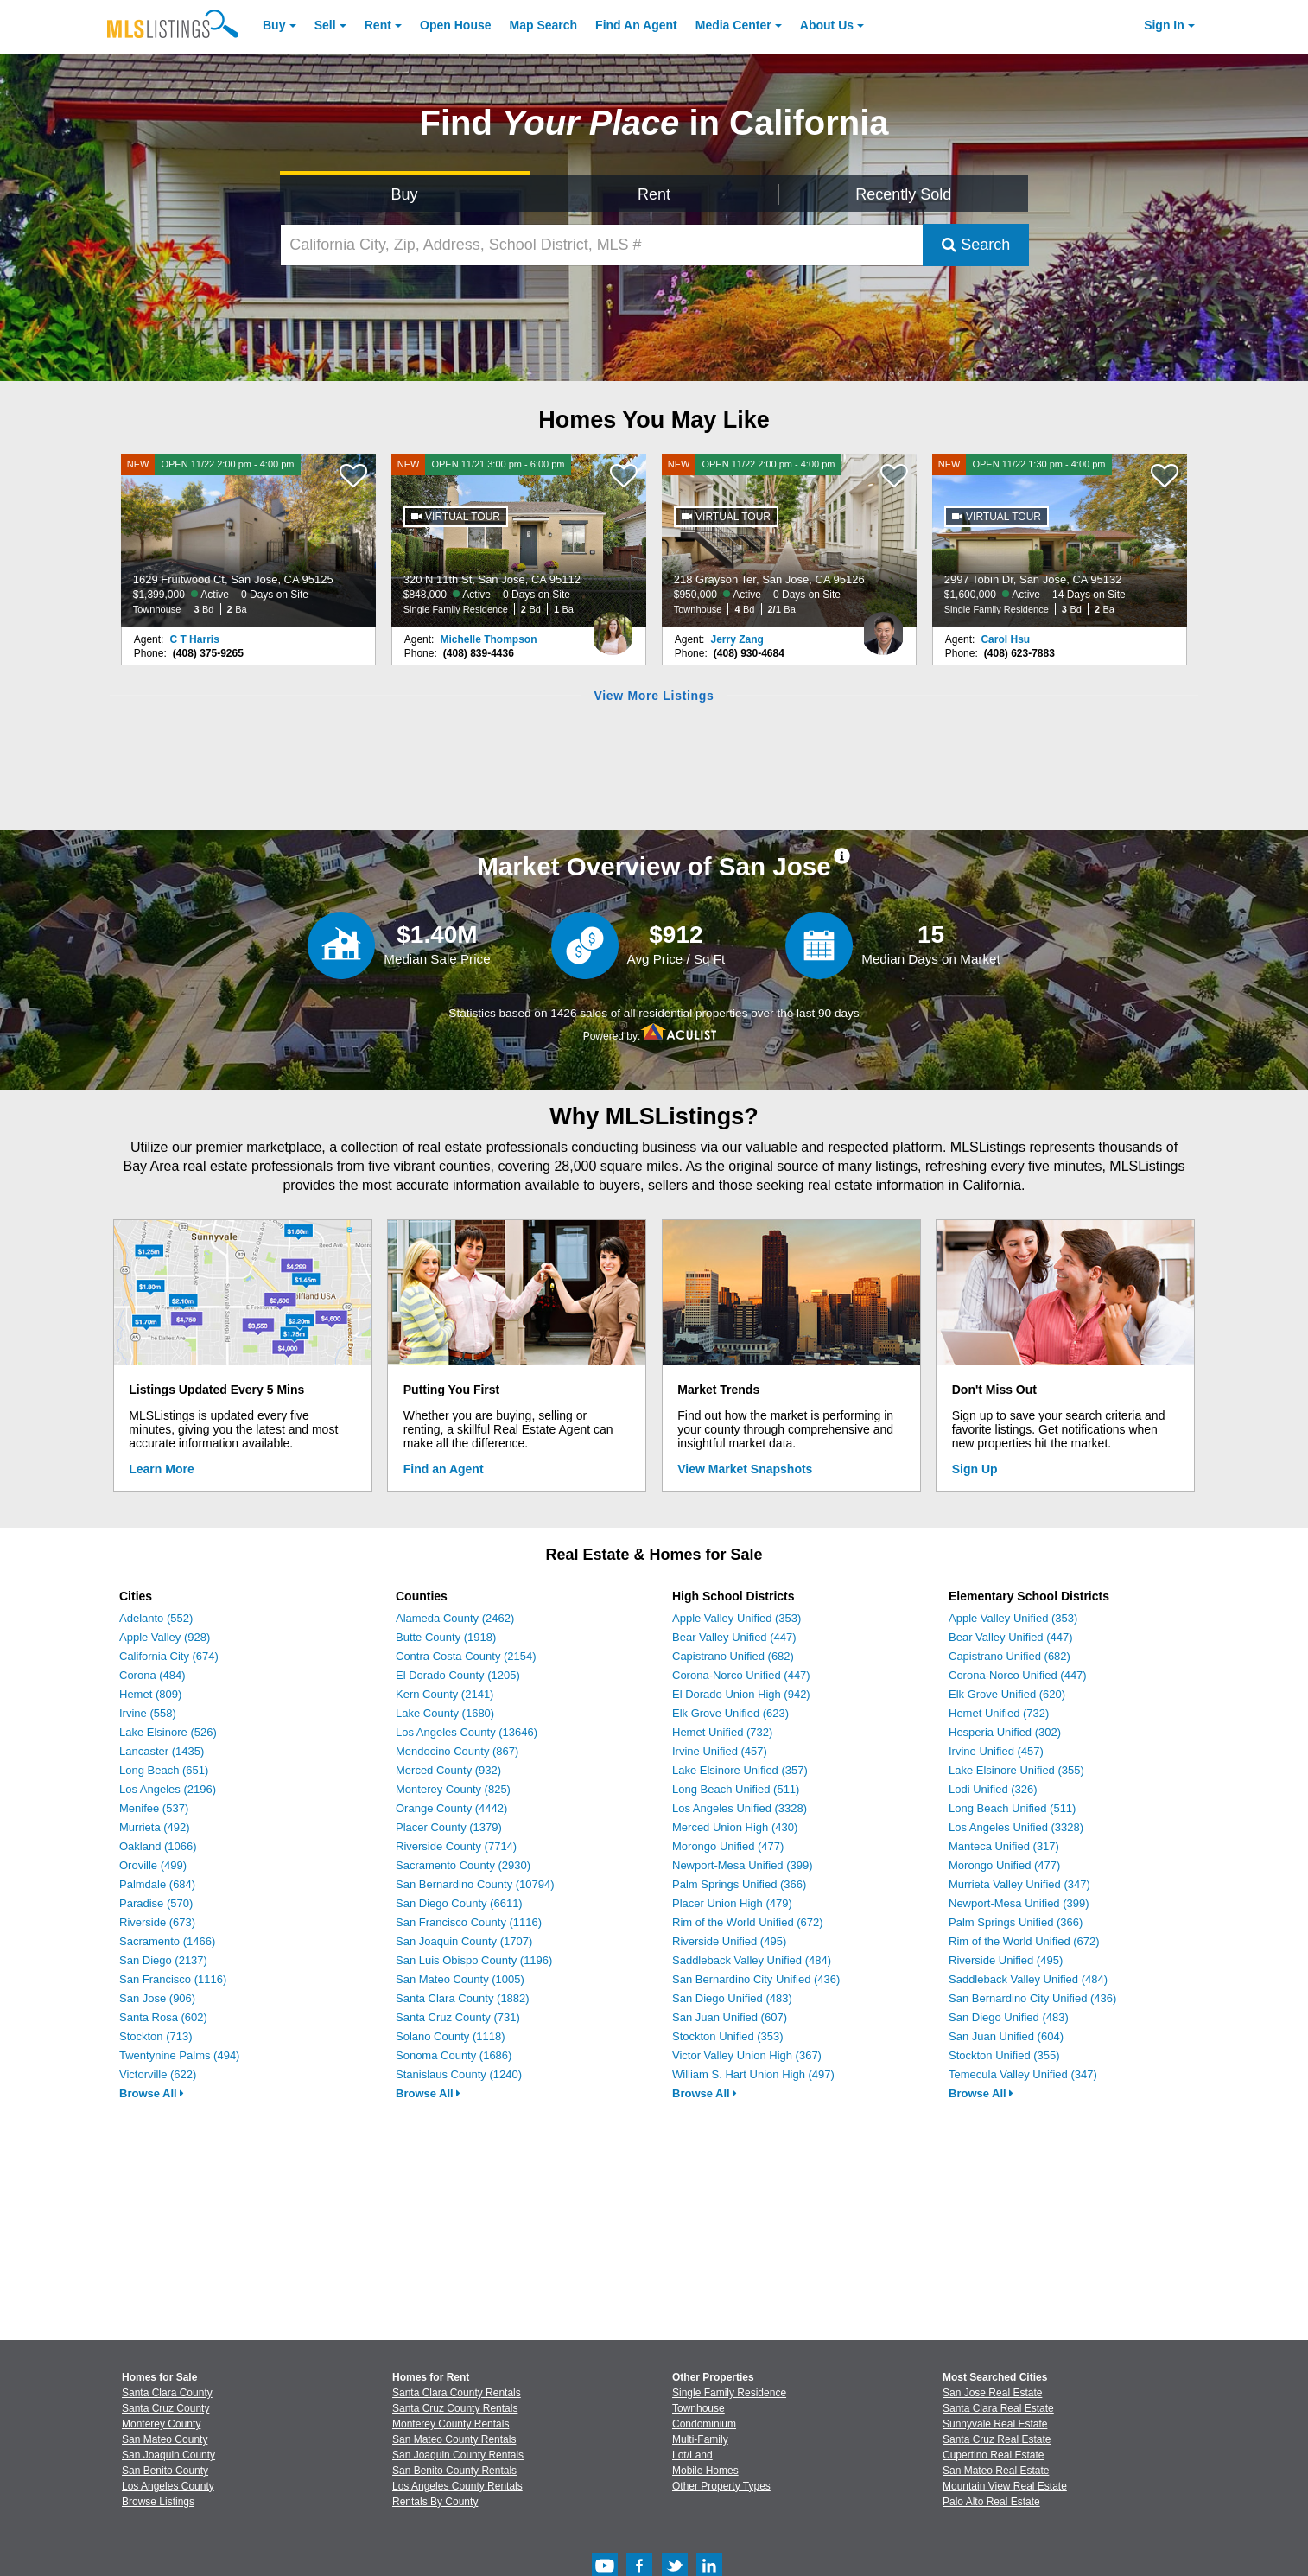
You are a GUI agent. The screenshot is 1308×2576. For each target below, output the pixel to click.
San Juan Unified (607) (729, 2017)
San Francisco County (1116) (469, 1922)
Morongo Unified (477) (728, 1846)
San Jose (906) (157, 1998)
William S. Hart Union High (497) (753, 2074)
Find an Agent (443, 1469)
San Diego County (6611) (459, 1903)
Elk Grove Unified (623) (730, 1713)
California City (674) (169, 1656)
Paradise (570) (156, 1903)
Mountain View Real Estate (1005, 2486)
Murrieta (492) (154, 1827)
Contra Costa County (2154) (466, 1656)
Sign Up (975, 1469)
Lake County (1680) (445, 1713)
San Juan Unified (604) (1006, 2036)
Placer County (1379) (449, 1827)
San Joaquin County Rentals (458, 2455)
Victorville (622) (157, 2074)
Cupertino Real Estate (993, 2455)
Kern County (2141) (444, 1694)
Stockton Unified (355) (1004, 2055)
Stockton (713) (156, 2036)
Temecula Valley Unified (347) (1023, 2074)
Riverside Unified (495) (729, 1941)
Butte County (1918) (446, 1637)
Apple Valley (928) (164, 1637)
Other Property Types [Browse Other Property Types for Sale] (721, 2486)
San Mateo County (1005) (460, 1979)
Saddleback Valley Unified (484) (751, 1960)
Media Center (733, 25)
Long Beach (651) (163, 1770)
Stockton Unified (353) (728, 2036)
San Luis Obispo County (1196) (474, 1960)
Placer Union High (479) (732, 1903)
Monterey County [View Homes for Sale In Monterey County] (161, 2424)
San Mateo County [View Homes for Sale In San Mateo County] (164, 2439)
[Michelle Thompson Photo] (612, 626)
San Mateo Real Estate (996, 2471)
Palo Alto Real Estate (991, 2502)
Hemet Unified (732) (722, 1732)
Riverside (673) (157, 1922)
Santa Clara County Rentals (456, 2393)
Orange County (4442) (451, 1808)
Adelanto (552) (156, 1618)
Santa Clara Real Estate (998, 2408)
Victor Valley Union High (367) (747, 2055)
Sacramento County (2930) (463, 1865)
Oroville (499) (153, 1865)
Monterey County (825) (453, 1789)
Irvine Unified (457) (719, 1751)
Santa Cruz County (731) (458, 2017)
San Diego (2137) (163, 1960)
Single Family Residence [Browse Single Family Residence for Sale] (729, 2393)
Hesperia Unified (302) (1005, 1732)
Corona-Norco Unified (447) (741, 1675)
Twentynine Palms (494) (179, 2055)
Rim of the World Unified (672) (747, 1922)
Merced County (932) (448, 1770)
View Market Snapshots (744, 1469)
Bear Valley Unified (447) (734, 1637)
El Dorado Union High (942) (741, 1694)
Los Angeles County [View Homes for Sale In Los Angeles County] (168, 2486)
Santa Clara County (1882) (463, 1998)
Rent (378, 25)
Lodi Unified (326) (993, 1789)
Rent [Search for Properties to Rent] (654, 194)
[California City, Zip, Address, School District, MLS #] (602, 245)
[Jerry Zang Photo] (883, 626)
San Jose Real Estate (992, 2393)
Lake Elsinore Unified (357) (740, 1770)
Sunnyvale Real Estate (995, 2424)
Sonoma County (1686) (453, 2055)
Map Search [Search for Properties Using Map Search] (544, 25)
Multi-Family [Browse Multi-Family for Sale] (700, 2439)
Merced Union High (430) (734, 1827)
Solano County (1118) (450, 2036)
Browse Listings (158, 2502)
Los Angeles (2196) (167, 1789)
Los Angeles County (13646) (466, 1732)
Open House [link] (455, 25)
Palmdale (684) (157, 1884)
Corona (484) (152, 1675)
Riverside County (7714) (456, 1846)
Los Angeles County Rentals (457, 2486)
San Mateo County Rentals (454, 2439)
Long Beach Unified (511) (735, 1789)
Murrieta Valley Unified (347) (1019, 1884)
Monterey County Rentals (450, 2424)
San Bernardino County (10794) (475, 1884)
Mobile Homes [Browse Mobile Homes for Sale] (705, 2471)
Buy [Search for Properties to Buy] (404, 194)
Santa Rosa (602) (163, 2017)
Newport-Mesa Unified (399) (742, 1865)
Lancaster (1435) (161, 1751)
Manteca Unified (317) (1004, 1846)
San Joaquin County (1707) (464, 1941)
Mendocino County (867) (457, 1751)
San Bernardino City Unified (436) (756, 1979)
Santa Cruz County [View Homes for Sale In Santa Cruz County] (165, 2408)
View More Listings (654, 696)
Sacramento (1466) (167, 1941)
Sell (325, 25)
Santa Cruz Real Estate (997, 2439)
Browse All (151, 2093)
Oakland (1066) (158, 1846)
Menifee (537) (153, 1808)
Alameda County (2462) (455, 1618)
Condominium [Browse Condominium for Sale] (704, 2424)
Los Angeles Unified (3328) (739, 1808)
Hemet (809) (150, 1694)
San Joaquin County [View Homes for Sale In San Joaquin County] (168, 2455)
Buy (274, 25)
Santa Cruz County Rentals (454, 2408)
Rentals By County (435, 2502)
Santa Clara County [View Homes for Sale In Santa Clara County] (167, 2393)
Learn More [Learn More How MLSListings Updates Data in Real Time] (161, 1469)
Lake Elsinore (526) (168, 1732)
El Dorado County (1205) (458, 1675)
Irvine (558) (147, 1713)
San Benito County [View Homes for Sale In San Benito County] (165, 2471)
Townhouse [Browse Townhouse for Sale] (698, 2408)
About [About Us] (827, 25)
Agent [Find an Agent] (636, 25)
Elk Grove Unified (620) (1007, 1694)
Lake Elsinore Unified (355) (1016, 1770)
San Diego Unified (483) (732, 1998)
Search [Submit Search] (976, 244)
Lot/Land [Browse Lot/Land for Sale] (692, 2455)
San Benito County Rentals (454, 2471)
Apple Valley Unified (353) (736, 1618)
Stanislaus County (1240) (459, 2074)
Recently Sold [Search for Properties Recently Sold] (903, 194)
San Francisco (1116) (172, 1979)
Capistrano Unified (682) (733, 1656)
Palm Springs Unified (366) (739, 1884)
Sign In (1164, 25)
